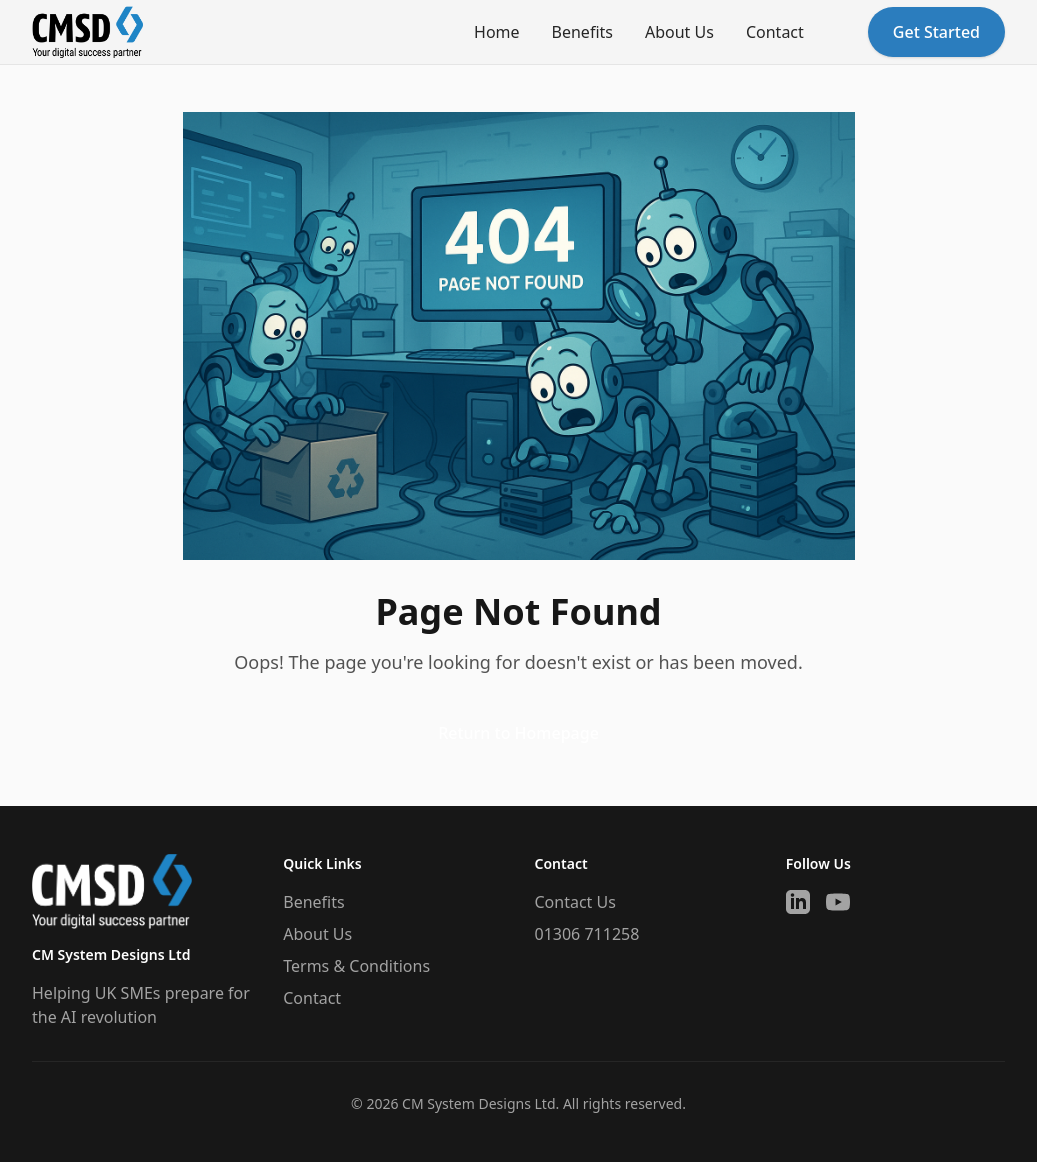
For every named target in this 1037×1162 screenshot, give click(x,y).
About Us (679, 32)
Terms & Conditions (356, 966)
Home (497, 32)
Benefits (582, 32)
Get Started (936, 32)
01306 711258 (587, 934)
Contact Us (575, 902)
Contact (775, 32)
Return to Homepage (518, 733)
